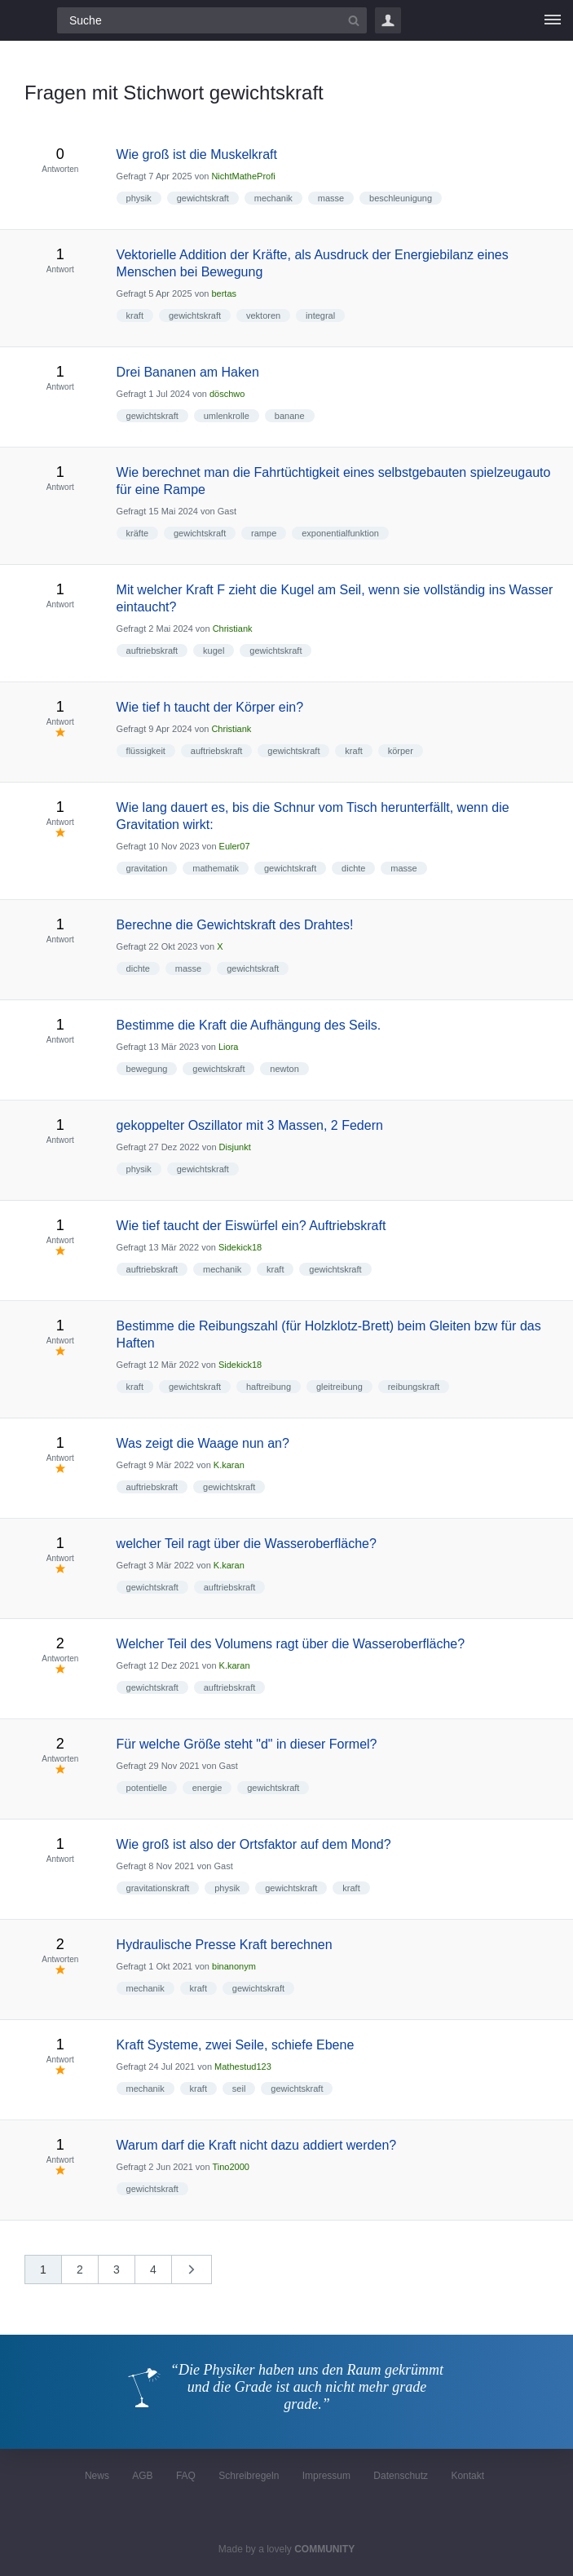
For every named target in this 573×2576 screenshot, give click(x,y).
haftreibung (268, 1387)
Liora (228, 1047)
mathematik (215, 868)
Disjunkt (235, 1147)
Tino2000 (230, 2167)
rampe (263, 533)
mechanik (273, 198)
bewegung (147, 1069)
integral (320, 315)
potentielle (146, 1788)
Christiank (233, 628)
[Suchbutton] (354, 20)
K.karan (229, 1465)
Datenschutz (400, 2475)
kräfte (137, 533)
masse (331, 198)
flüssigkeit (145, 751)
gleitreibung (339, 1387)
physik (139, 198)
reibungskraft (414, 1387)
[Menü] (552, 20)
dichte (353, 868)
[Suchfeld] (212, 20)
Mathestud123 (242, 2066)
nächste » (199, 2274)
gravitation (147, 868)
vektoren (263, 315)
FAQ (186, 2475)
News (97, 2475)
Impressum (326, 2475)
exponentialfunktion (340, 533)
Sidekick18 (240, 1247)
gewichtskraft (203, 198)
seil (239, 2088)
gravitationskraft (158, 1888)
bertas (223, 293)
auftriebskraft (152, 650)
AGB (142, 2475)
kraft (134, 315)
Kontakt (467, 2475)
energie (207, 1788)
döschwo (227, 394)
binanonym (234, 1966)
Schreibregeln (248, 2475)
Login (388, 20)
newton (284, 1069)
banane (290, 416)
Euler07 (234, 846)
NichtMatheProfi (243, 176)
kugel (213, 650)
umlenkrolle (226, 416)
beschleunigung (400, 198)
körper (400, 751)
